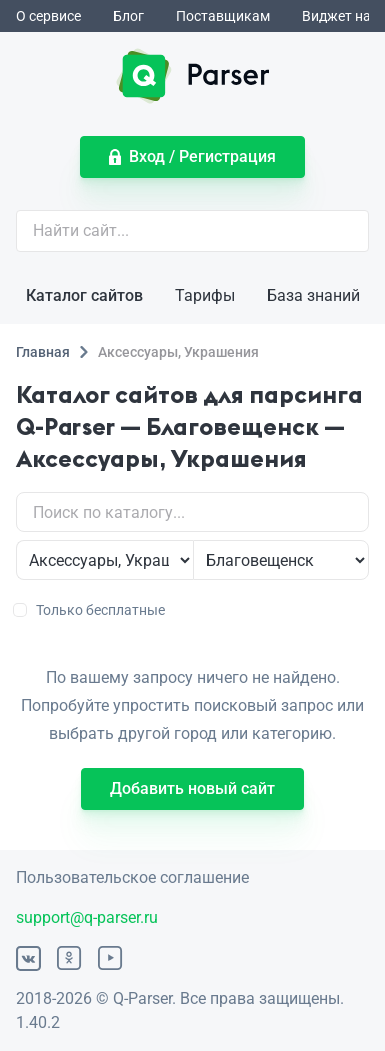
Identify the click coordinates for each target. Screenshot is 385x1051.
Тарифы (205, 295)
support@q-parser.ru (87, 917)
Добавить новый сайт (192, 788)
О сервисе (48, 16)
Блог (128, 16)
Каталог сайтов (84, 295)
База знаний (313, 295)
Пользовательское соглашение (132, 877)
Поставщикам (223, 16)
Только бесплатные (90, 610)
